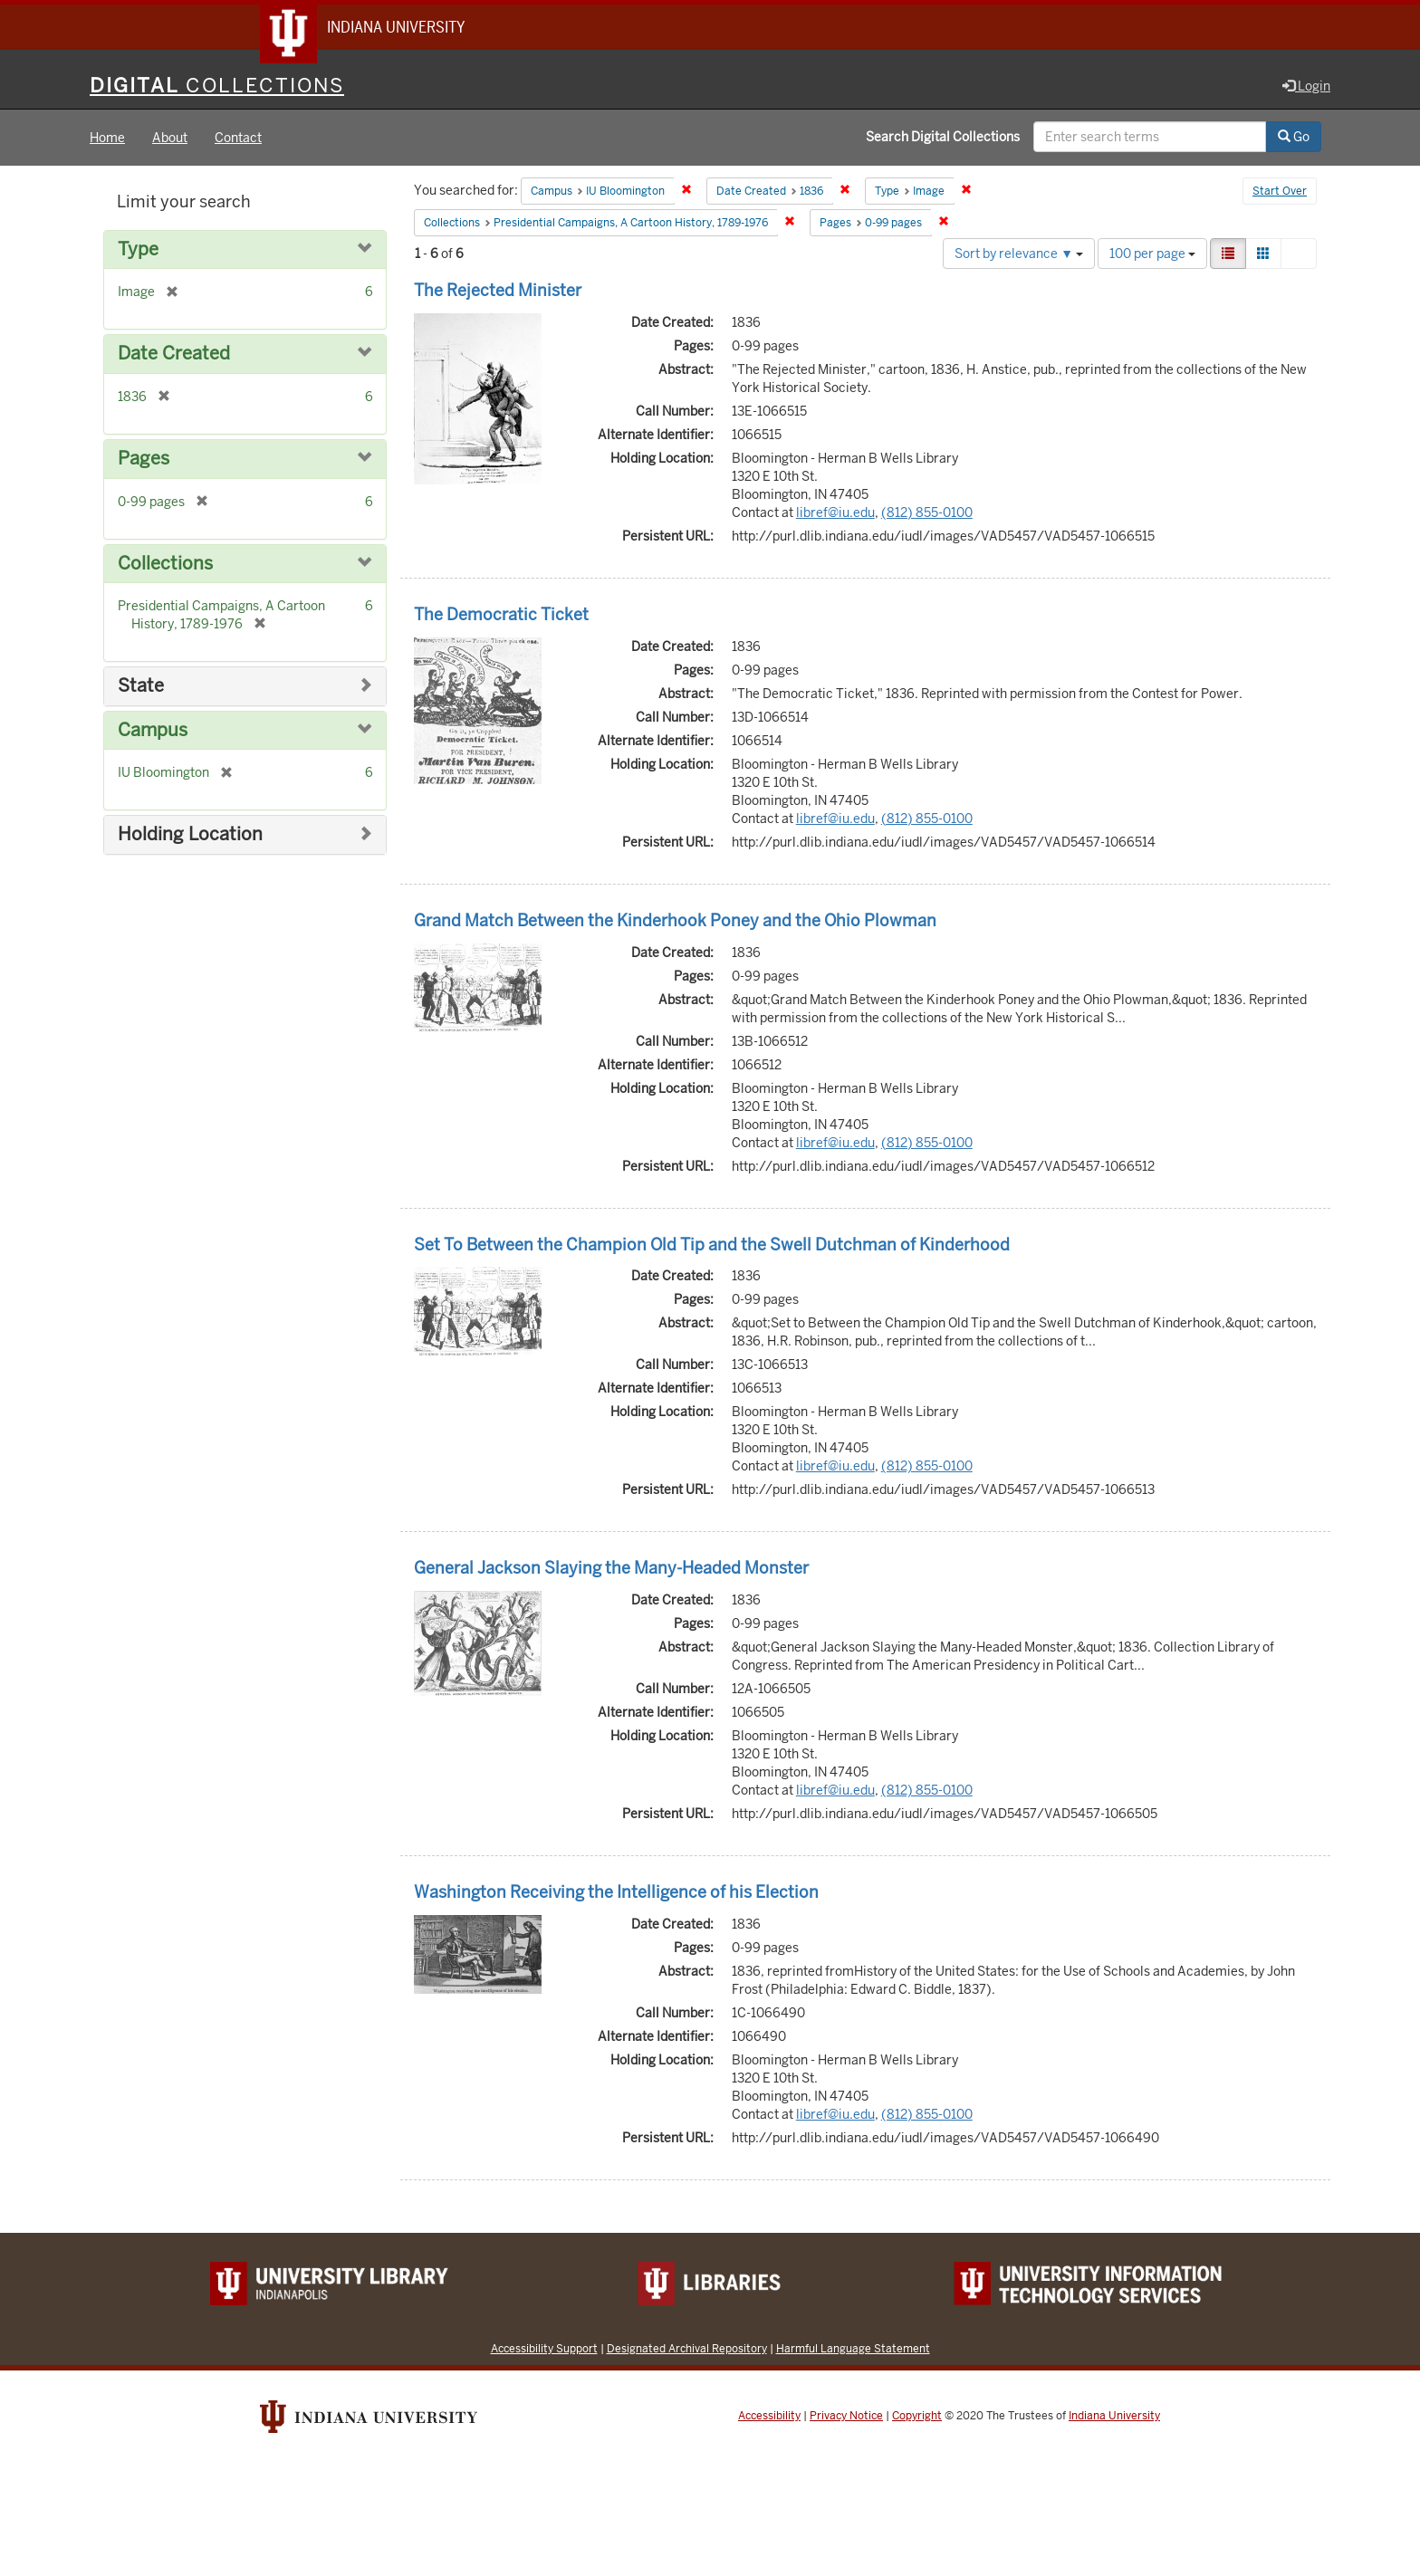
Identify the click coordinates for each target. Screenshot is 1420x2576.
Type (138, 251)
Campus (152, 732)
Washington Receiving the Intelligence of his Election (616, 1893)
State (141, 687)
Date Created (174, 356)
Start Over (1279, 194)
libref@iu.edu (835, 514)
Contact (238, 139)
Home (107, 139)
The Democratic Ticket (501, 616)
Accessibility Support (544, 2350)
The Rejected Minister (497, 292)
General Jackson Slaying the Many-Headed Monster (611, 1569)
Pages (143, 460)
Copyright (917, 2417)
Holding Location (190, 836)
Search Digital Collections (943, 138)
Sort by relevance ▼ (1019, 255)
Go (1294, 138)
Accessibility (769, 2417)
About (169, 139)
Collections (165, 565)
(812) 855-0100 (927, 514)
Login (1306, 88)
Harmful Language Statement (853, 2350)
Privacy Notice (846, 2417)
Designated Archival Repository (687, 2350)
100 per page (1152, 255)
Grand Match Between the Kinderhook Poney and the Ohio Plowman (675, 922)
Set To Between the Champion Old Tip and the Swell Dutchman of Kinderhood (712, 1246)
